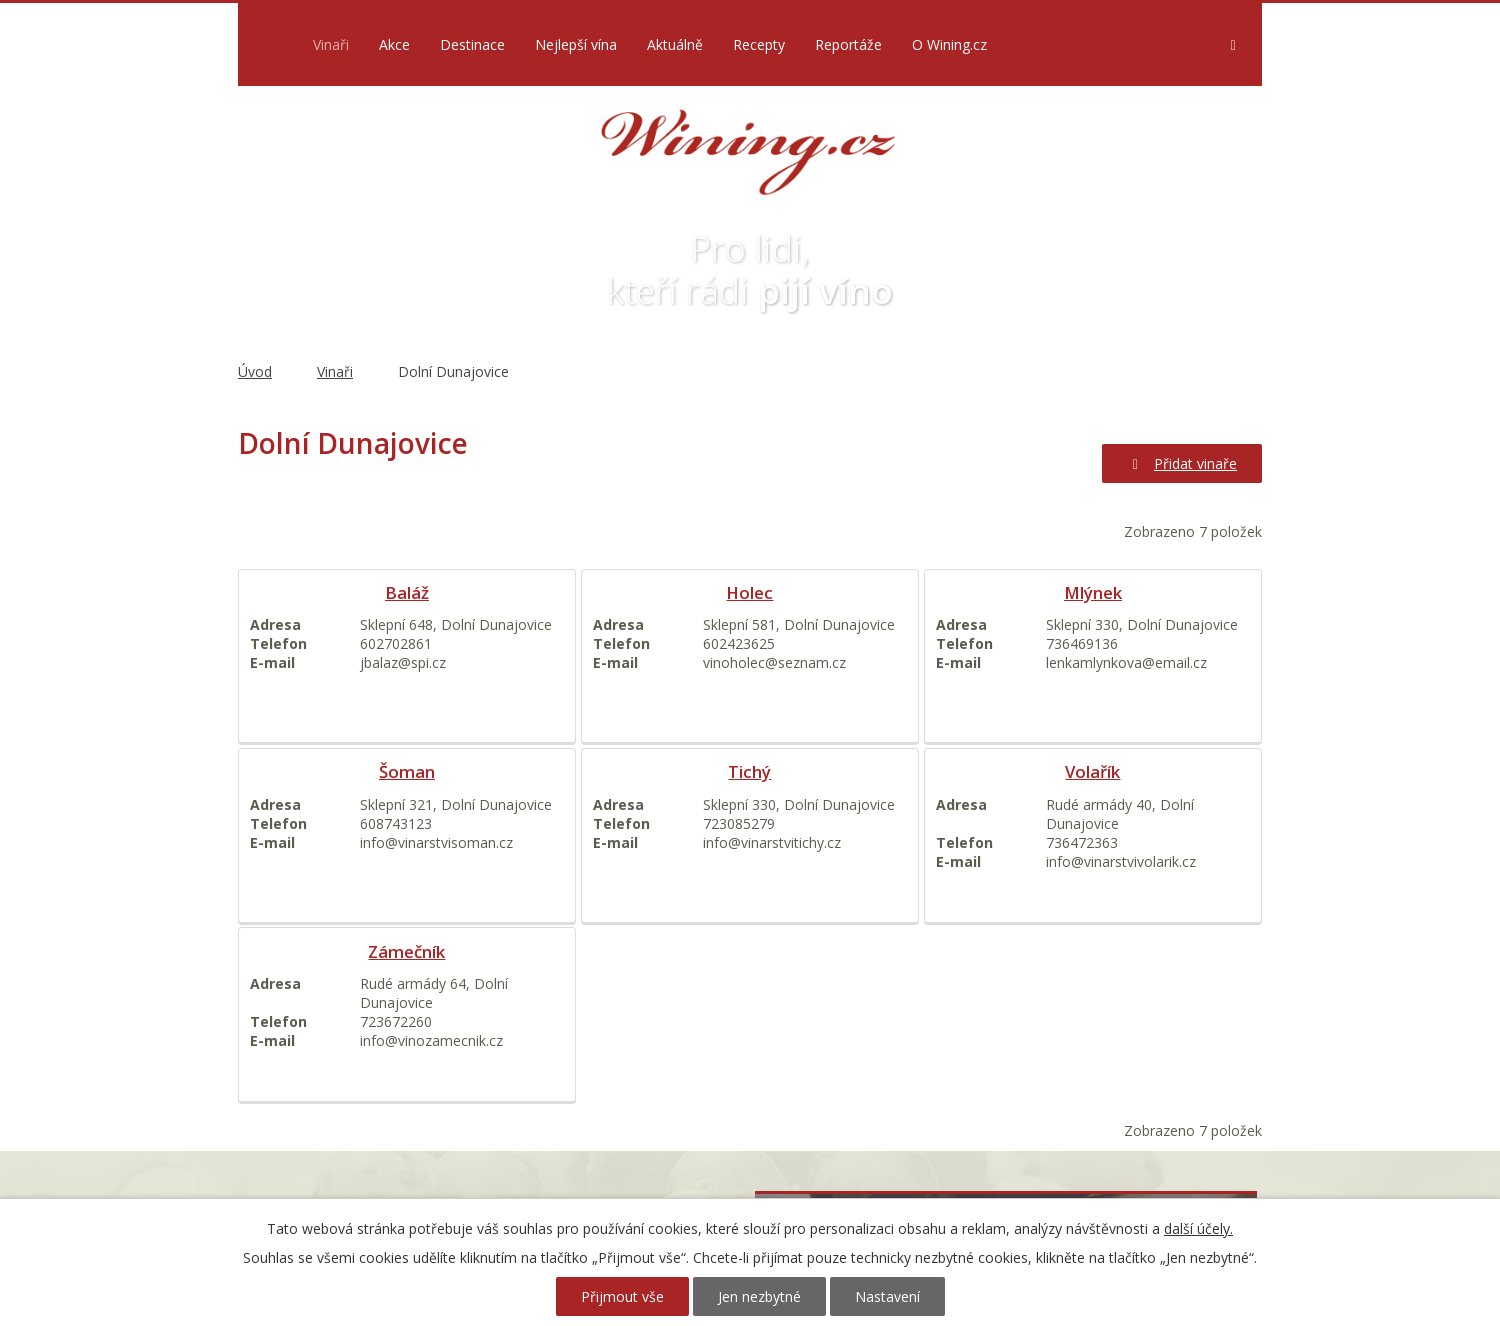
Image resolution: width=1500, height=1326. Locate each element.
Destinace (472, 44)
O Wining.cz (949, 44)
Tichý (749, 771)
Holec (749, 592)
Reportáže (848, 44)
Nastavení (887, 1296)
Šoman (407, 771)
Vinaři (331, 44)
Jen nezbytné (759, 1296)
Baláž (407, 592)
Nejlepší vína (576, 44)
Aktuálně (675, 44)
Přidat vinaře (1182, 463)
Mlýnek (1093, 592)
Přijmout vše (622, 1296)
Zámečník (406, 951)
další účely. (1198, 1228)
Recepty (759, 44)
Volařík (1092, 771)
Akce (394, 44)
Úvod (270, 44)
